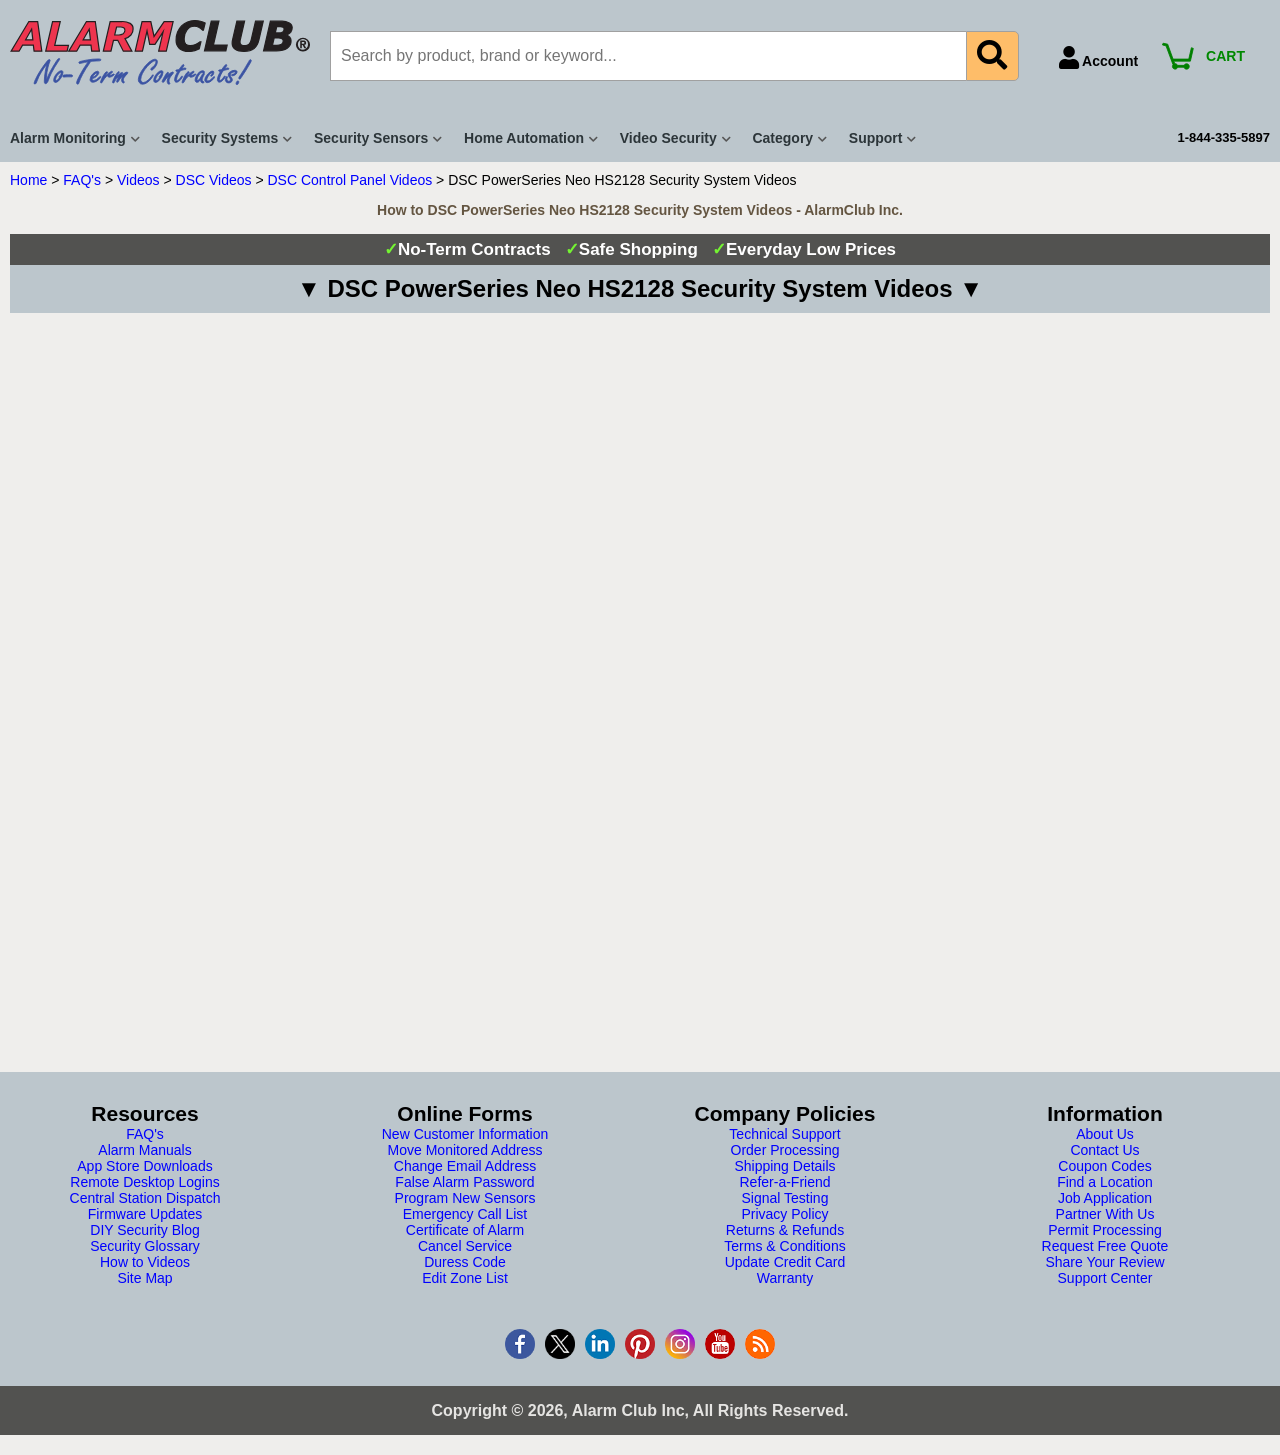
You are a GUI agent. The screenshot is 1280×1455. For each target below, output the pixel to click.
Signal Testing (785, 1198)
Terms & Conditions (784, 1246)
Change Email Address (465, 1166)
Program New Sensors (465, 1198)
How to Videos (145, 1262)
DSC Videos (214, 180)
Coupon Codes (1104, 1166)
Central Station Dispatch (145, 1198)
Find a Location (1105, 1182)
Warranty (785, 1278)
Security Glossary (145, 1246)
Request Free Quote (1105, 1246)
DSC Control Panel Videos (350, 180)
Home (28, 180)
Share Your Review (1104, 1262)
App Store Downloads (144, 1166)
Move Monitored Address (465, 1150)
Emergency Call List (465, 1214)
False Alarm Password (464, 1182)
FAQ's (82, 180)
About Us (1105, 1134)
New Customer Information (465, 1134)
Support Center (1105, 1278)
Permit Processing (1105, 1230)
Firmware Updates (145, 1214)
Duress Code (465, 1262)
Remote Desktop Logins (144, 1182)
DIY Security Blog (144, 1230)
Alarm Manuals (144, 1150)
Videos (138, 180)
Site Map (144, 1278)
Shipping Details (784, 1166)
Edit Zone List (465, 1278)
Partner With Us (1105, 1214)
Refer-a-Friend (784, 1182)
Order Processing (785, 1150)
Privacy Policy (784, 1214)
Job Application (1105, 1198)
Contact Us (1104, 1150)
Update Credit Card (785, 1262)
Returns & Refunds (785, 1230)
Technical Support (784, 1134)
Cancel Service (465, 1246)
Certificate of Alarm (465, 1230)
